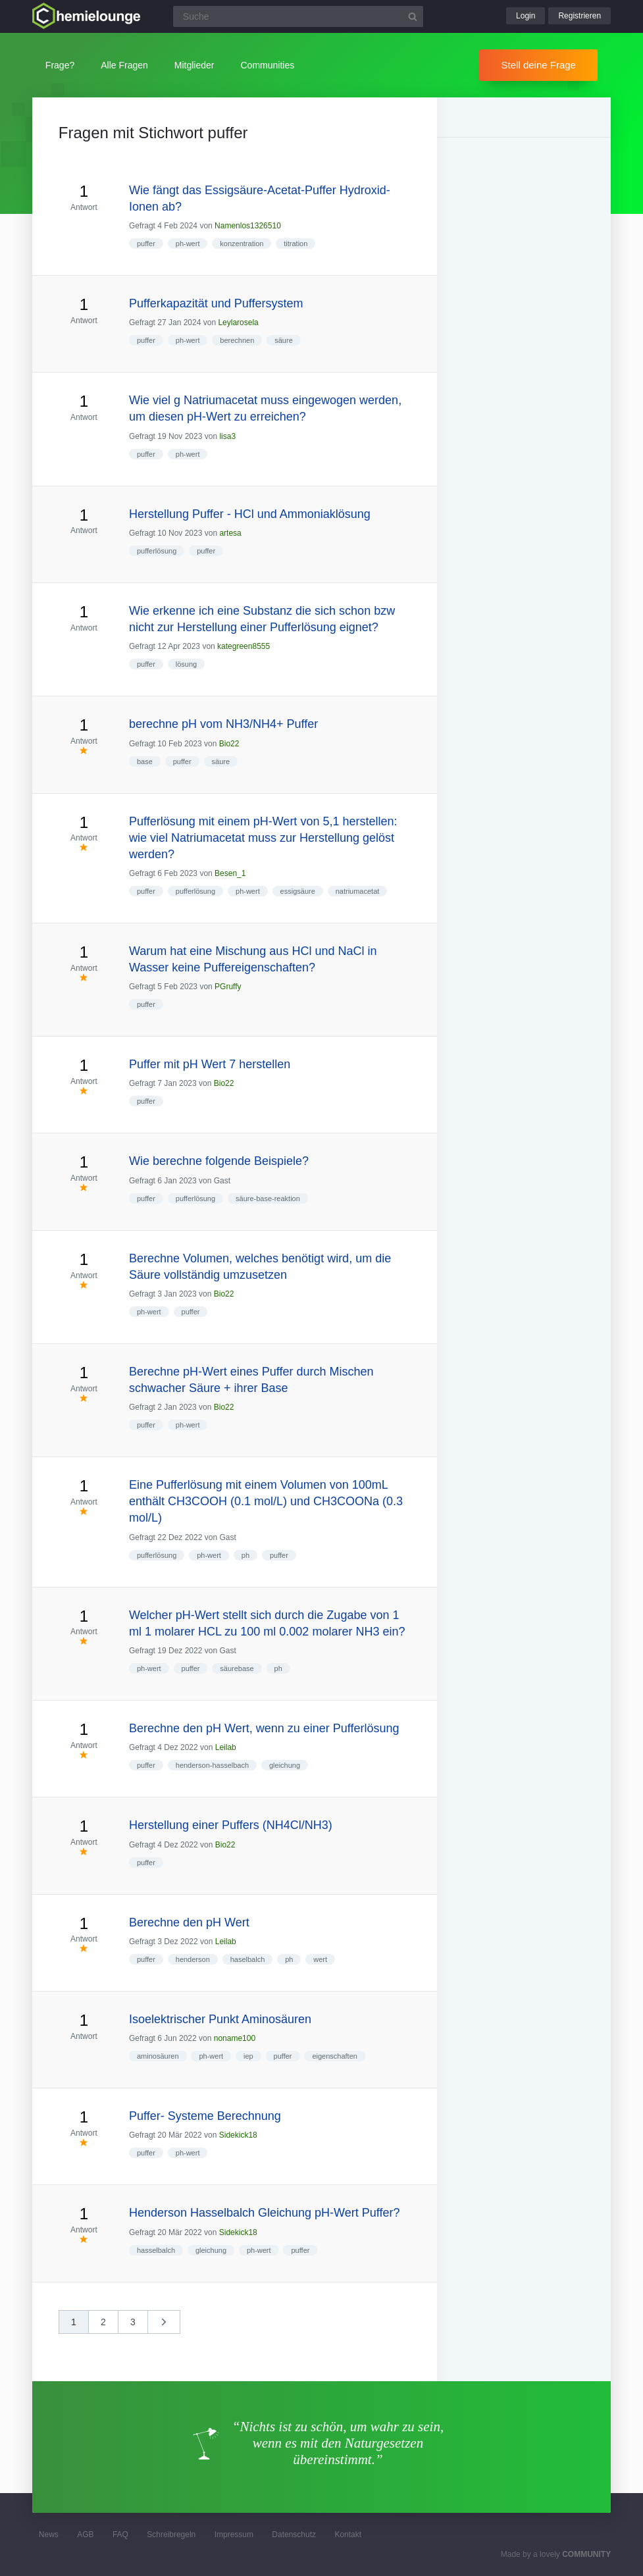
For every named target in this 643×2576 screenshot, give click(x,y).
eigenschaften (334, 2056)
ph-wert (188, 243)
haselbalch (247, 1959)
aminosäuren (158, 2056)
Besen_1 (230, 873)
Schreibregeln (171, 2534)
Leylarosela (238, 322)
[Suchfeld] (298, 16)
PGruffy (228, 986)
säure (283, 340)
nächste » (170, 2326)
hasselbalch (156, 2250)
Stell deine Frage (539, 64)
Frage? (59, 65)
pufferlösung (156, 551)
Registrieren (579, 15)
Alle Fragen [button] (124, 65)
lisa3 (227, 436)
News (49, 2534)
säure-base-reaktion (268, 1198)
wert (320, 1959)
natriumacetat (358, 891)
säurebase (236, 1668)
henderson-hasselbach (212, 1765)
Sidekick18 (238, 2135)
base (145, 761)
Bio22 (229, 743)
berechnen (237, 340)
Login (525, 15)
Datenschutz (294, 2534)
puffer (146, 243)
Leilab (225, 1747)
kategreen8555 (243, 646)
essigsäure (297, 891)
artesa (230, 533)
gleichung (284, 1765)
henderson (193, 1959)
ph (245, 1555)
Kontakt (347, 2534)
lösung (186, 664)
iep (248, 2056)
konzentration (241, 243)
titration (295, 243)
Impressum (234, 2534)
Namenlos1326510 (248, 225)
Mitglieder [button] (194, 65)
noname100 (234, 2038)
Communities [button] (268, 65)
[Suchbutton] (412, 16)
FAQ (120, 2534)
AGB (85, 2534)
